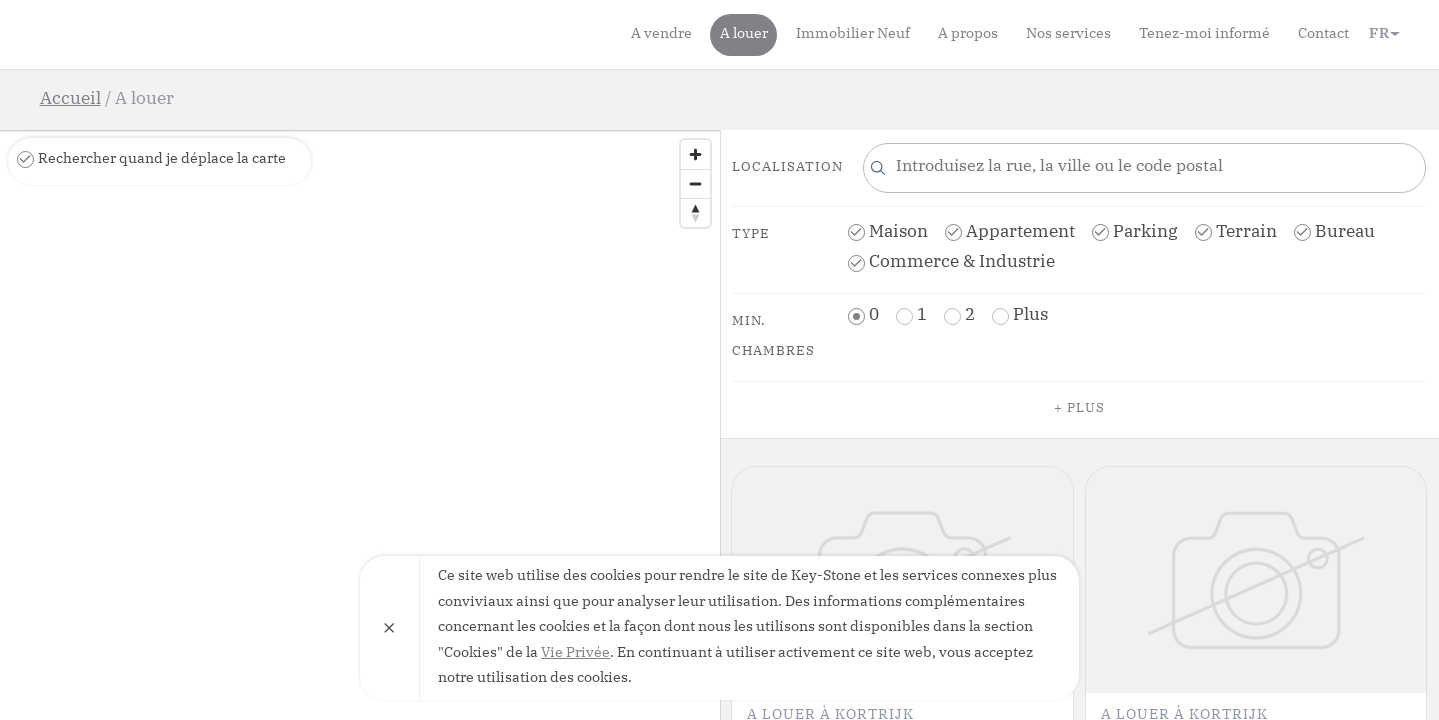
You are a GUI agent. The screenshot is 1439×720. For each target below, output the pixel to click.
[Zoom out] (695, 183)
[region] (360, 425)
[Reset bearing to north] (695, 212)
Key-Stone (155, 34)
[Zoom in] (695, 154)
